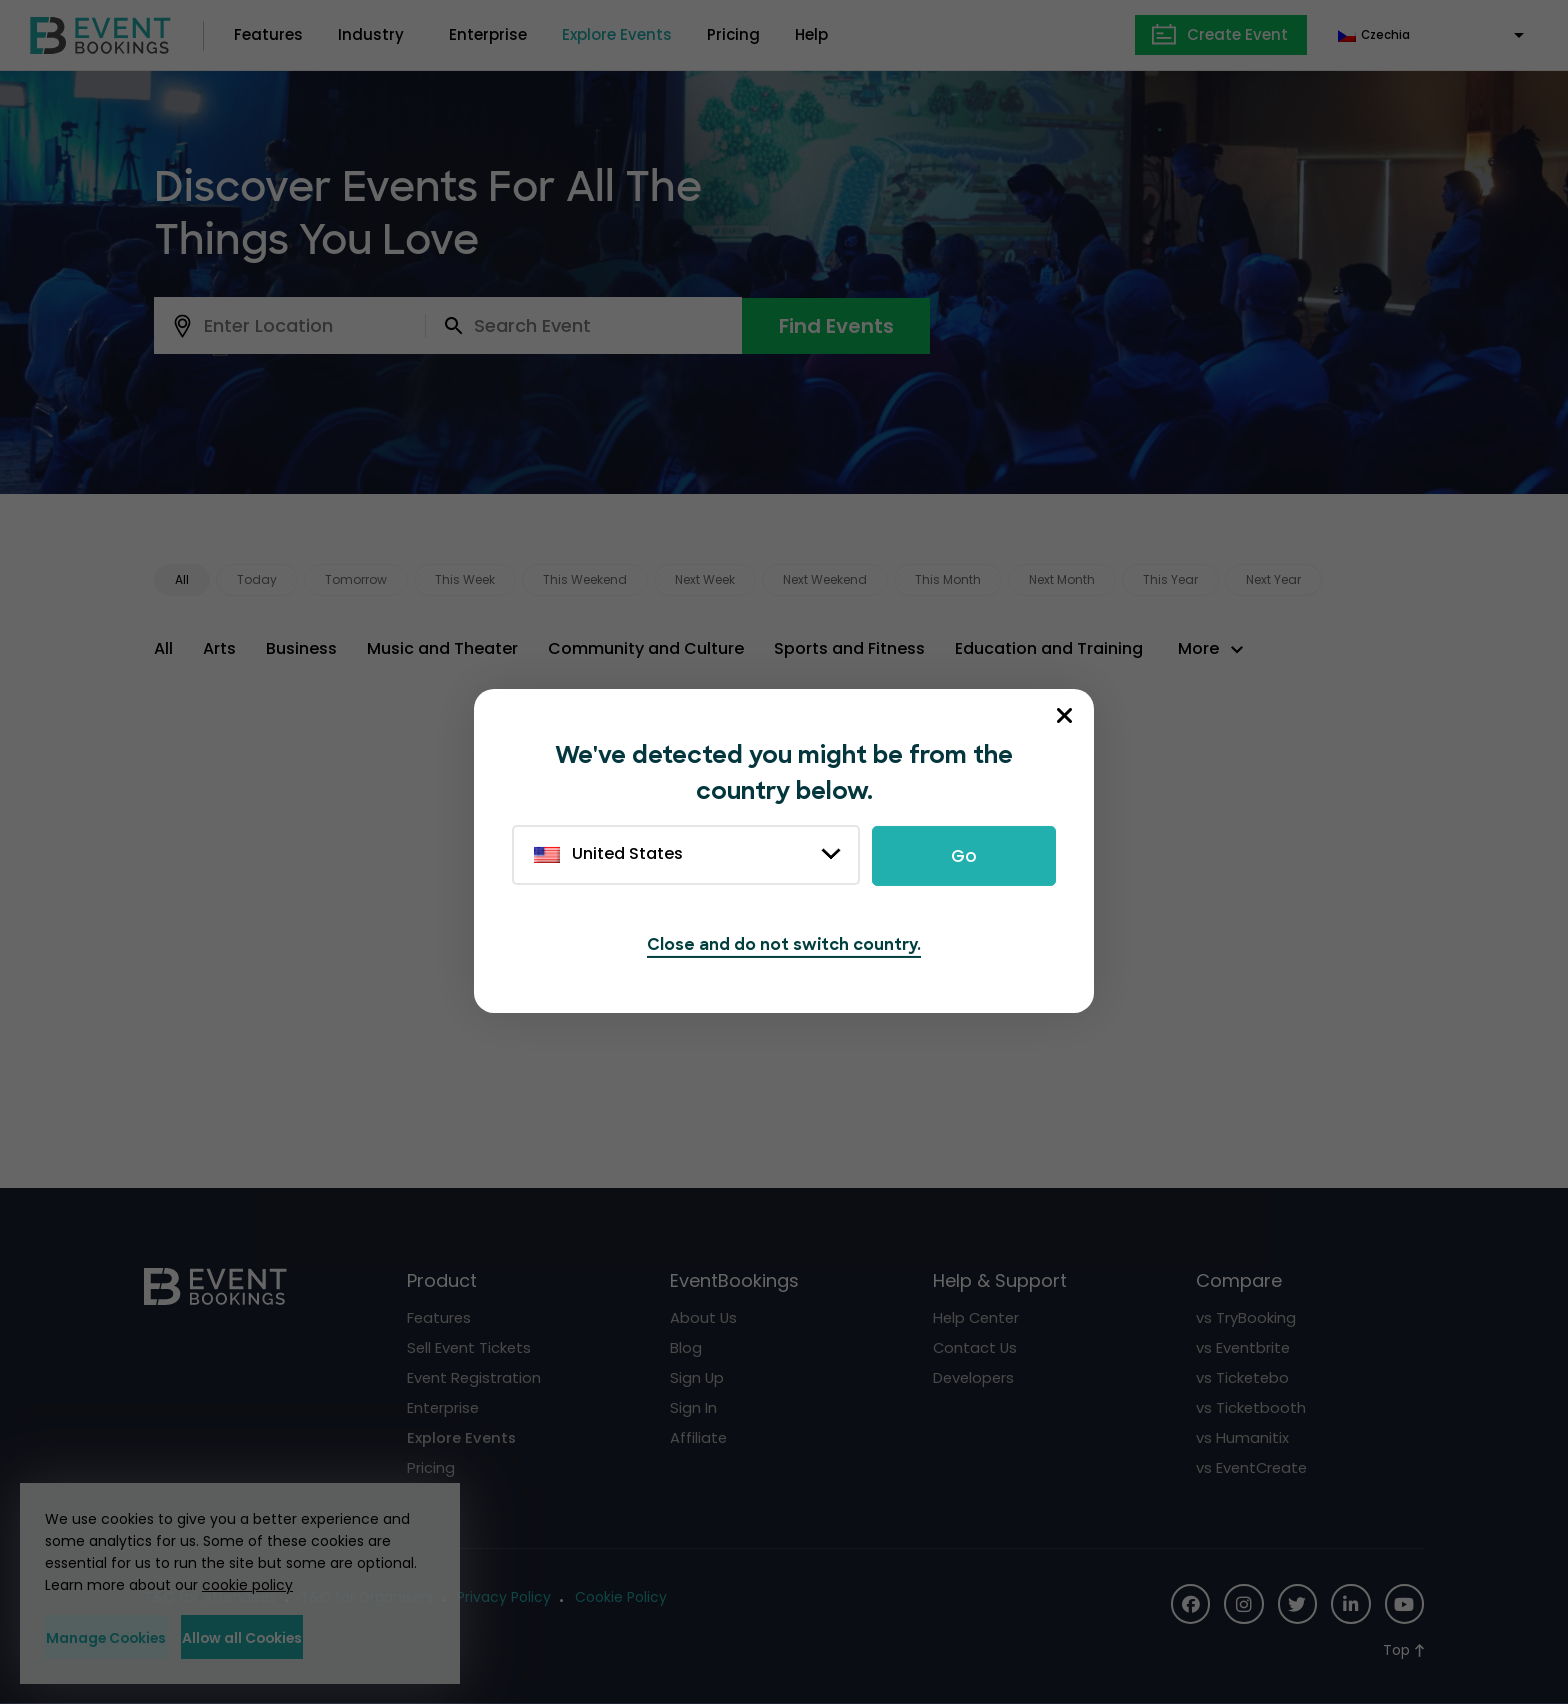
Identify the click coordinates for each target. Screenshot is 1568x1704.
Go (964, 856)
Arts (219, 648)
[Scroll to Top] (1403, 1650)
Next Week (705, 579)
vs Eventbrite (1244, 1347)
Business (301, 648)
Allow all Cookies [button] (335, 1637)
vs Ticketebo (1243, 1377)
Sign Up (697, 1377)
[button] (1213, 648)
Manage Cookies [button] (137, 1637)
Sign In (693, 1407)
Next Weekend (825, 579)
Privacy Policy (505, 1598)
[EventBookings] (100, 33)
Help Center (978, 1317)
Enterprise (488, 34)
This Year (1170, 579)
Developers (975, 1377)
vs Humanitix (1242, 1437)
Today (257, 579)
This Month (948, 579)
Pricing (733, 34)
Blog (686, 1347)
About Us (704, 1317)
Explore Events (617, 34)
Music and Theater (442, 648)
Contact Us (976, 1347)
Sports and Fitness (849, 648)
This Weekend (585, 579)
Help (811, 34)
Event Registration (475, 1377)
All (182, 579)
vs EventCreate (1253, 1467)
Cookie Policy (622, 1598)
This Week (465, 579)
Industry (371, 34)
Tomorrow (356, 579)
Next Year (1273, 579)
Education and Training (1049, 648)
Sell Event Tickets (470, 1347)
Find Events (836, 326)
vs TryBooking (1246, 1317)
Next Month (1062, 579)
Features (268, 34)
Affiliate (699, 1437)
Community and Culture (646, 648)
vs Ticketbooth (1251, 1407)
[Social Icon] (1188, 1604)
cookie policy (247, 1585)
